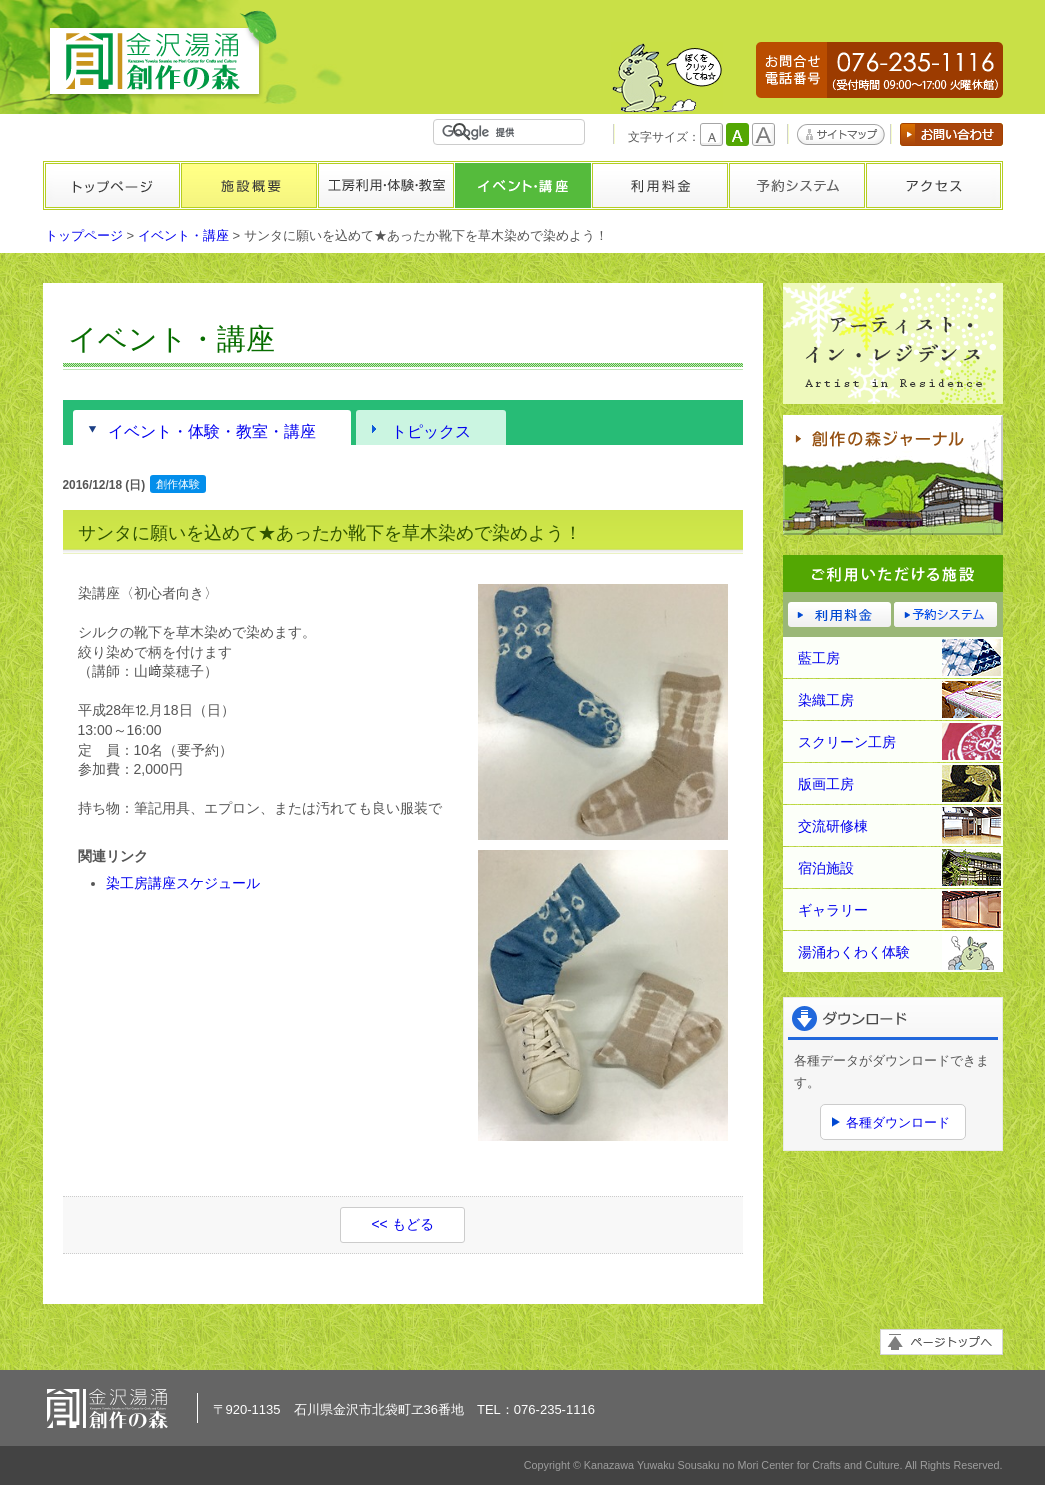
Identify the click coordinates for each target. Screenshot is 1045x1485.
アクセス (933, 185)
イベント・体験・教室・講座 (212, 431)
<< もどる (402, 1224)
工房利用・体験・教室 (385, 185)
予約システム (796, 185)
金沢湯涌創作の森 (162, 54)
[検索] (513, 132)
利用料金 (659, 185)
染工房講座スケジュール (183, 883)
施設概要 (248, 185)
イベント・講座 (522, 185)
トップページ (111, 185)
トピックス (431, 431)
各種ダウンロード (898, 1122)
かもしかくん (667, 77)
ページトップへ (941, 1342)
